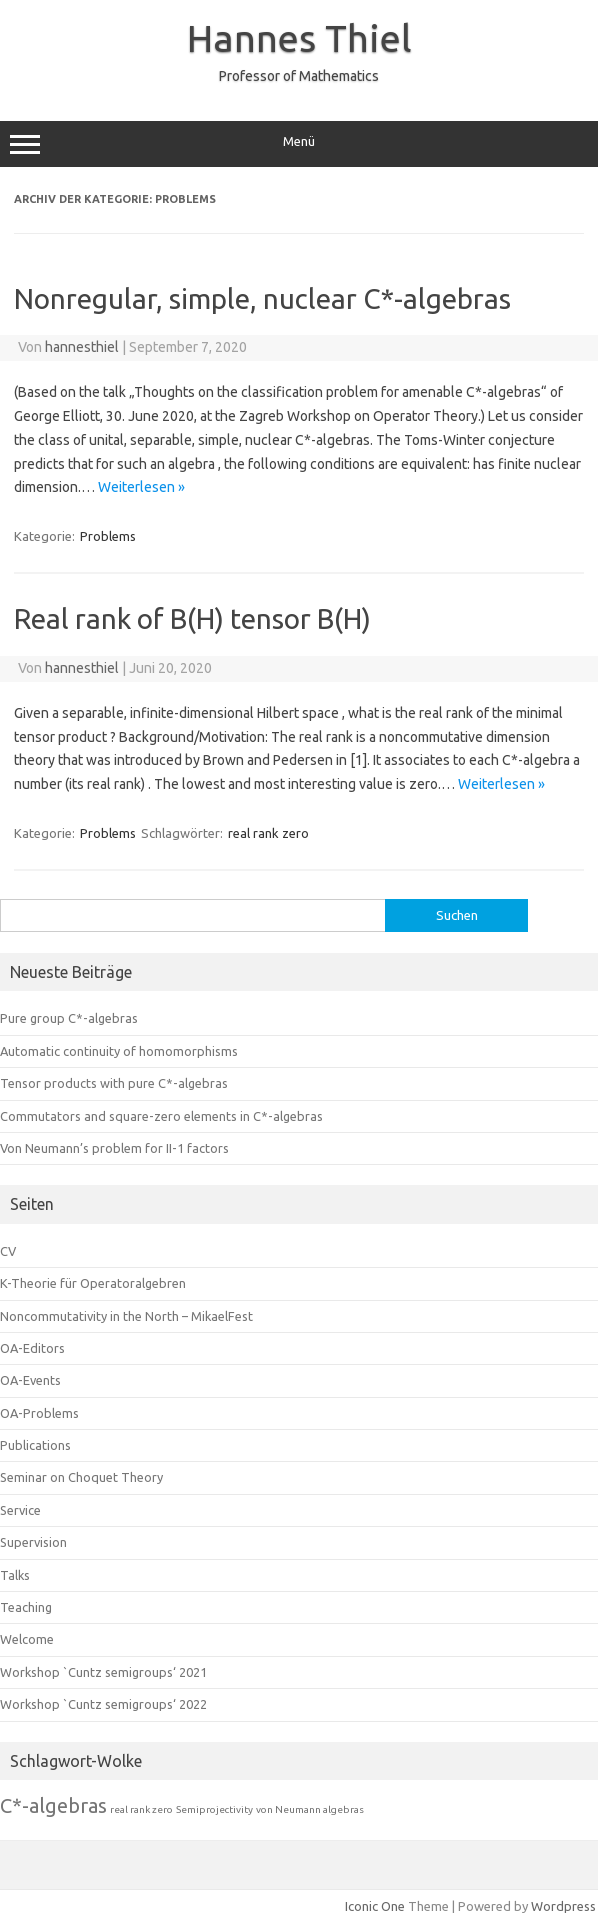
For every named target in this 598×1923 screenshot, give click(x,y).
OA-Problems (39, 1413)
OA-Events (30, 1380)
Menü (299, 144)
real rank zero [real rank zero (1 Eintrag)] (141, 1809)
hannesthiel (82, 347)
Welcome (27, 1639)
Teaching (26, 1607)
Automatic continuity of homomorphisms (119, 1051)
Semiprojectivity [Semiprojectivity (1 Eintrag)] (214, 1809)
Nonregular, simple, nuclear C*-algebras (262, 298)
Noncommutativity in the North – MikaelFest (126, 1316)
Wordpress (563, 1906)
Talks (15, 1575)
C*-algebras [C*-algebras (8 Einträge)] (53, 1805)
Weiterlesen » (141, 487)
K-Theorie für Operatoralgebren (93, 1283)
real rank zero (268, 833)
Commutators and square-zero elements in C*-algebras (161, 1116)
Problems (108, 536)
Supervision (33, 1542)
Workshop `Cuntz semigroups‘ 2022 (103, 1704)
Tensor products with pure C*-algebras (114, 1083)
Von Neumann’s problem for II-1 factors (114, 1148)
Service (20, 1510)
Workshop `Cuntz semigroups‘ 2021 (103, 1672)
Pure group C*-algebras (69, 1018)
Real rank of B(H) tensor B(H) (192, 618)
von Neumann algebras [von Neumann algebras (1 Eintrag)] (310, 1809)
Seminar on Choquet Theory (81, 1477)
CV (8, 1251)
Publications (35, 1445)
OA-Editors (32, 1348)
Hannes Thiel (299, 38)
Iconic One (375, 1906)
